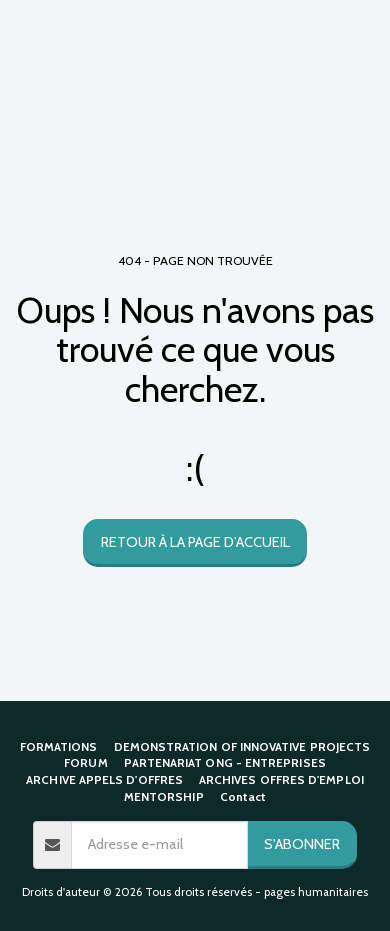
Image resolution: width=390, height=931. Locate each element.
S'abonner (302, 844)
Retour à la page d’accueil (195, 542)
